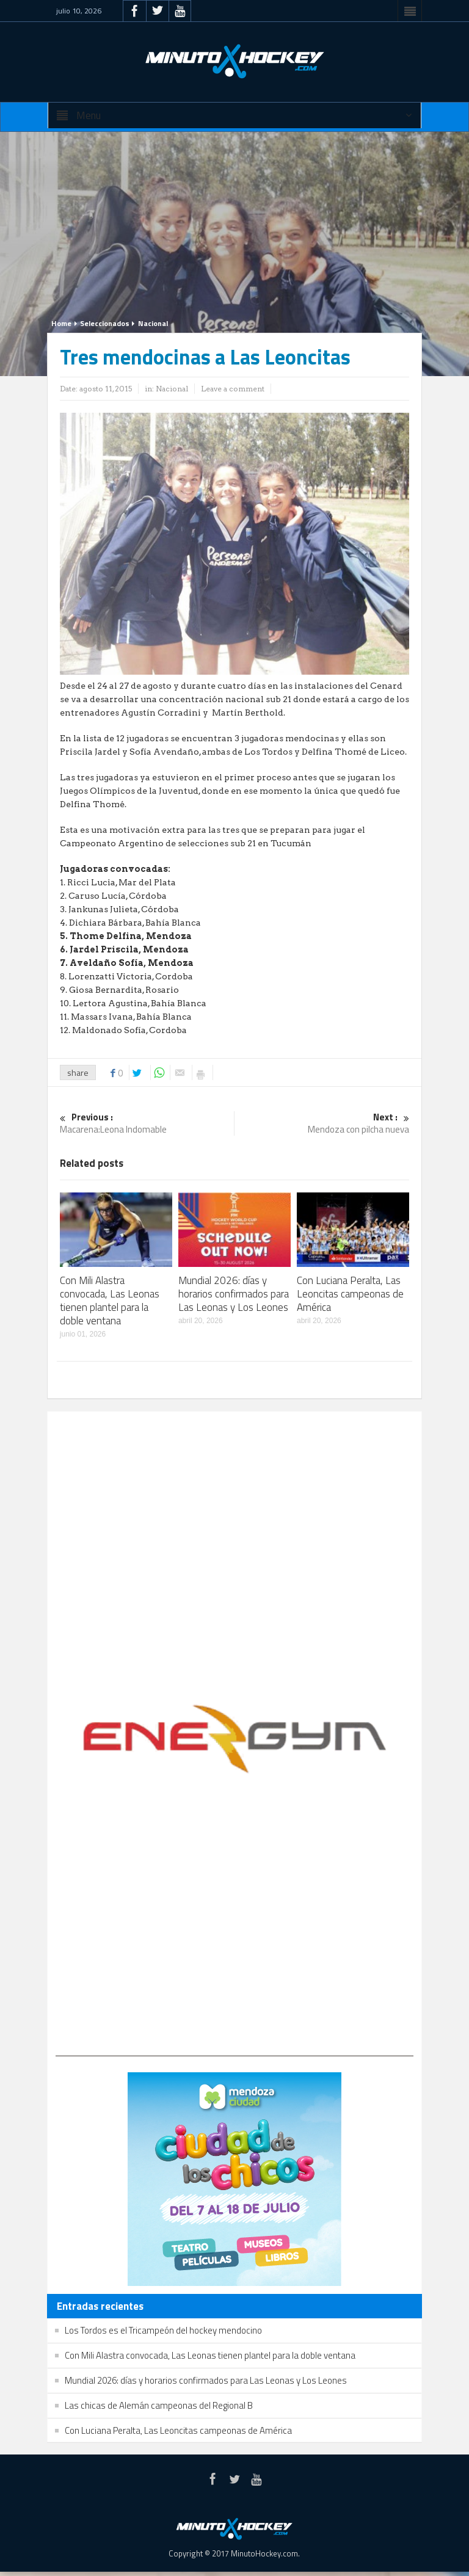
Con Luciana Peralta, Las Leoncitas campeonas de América (350, 1293)
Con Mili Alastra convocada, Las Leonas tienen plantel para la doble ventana (109, 1300)
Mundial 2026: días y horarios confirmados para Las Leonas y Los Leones (233, 1293)
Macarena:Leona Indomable (147, 1123)
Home (61, 323)
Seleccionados (104, 323)
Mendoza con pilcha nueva (322, 1123)
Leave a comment (232, 388)
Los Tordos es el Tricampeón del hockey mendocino (163, 2330)
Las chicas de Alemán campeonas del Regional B (159, 2405)
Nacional (153, 323)
